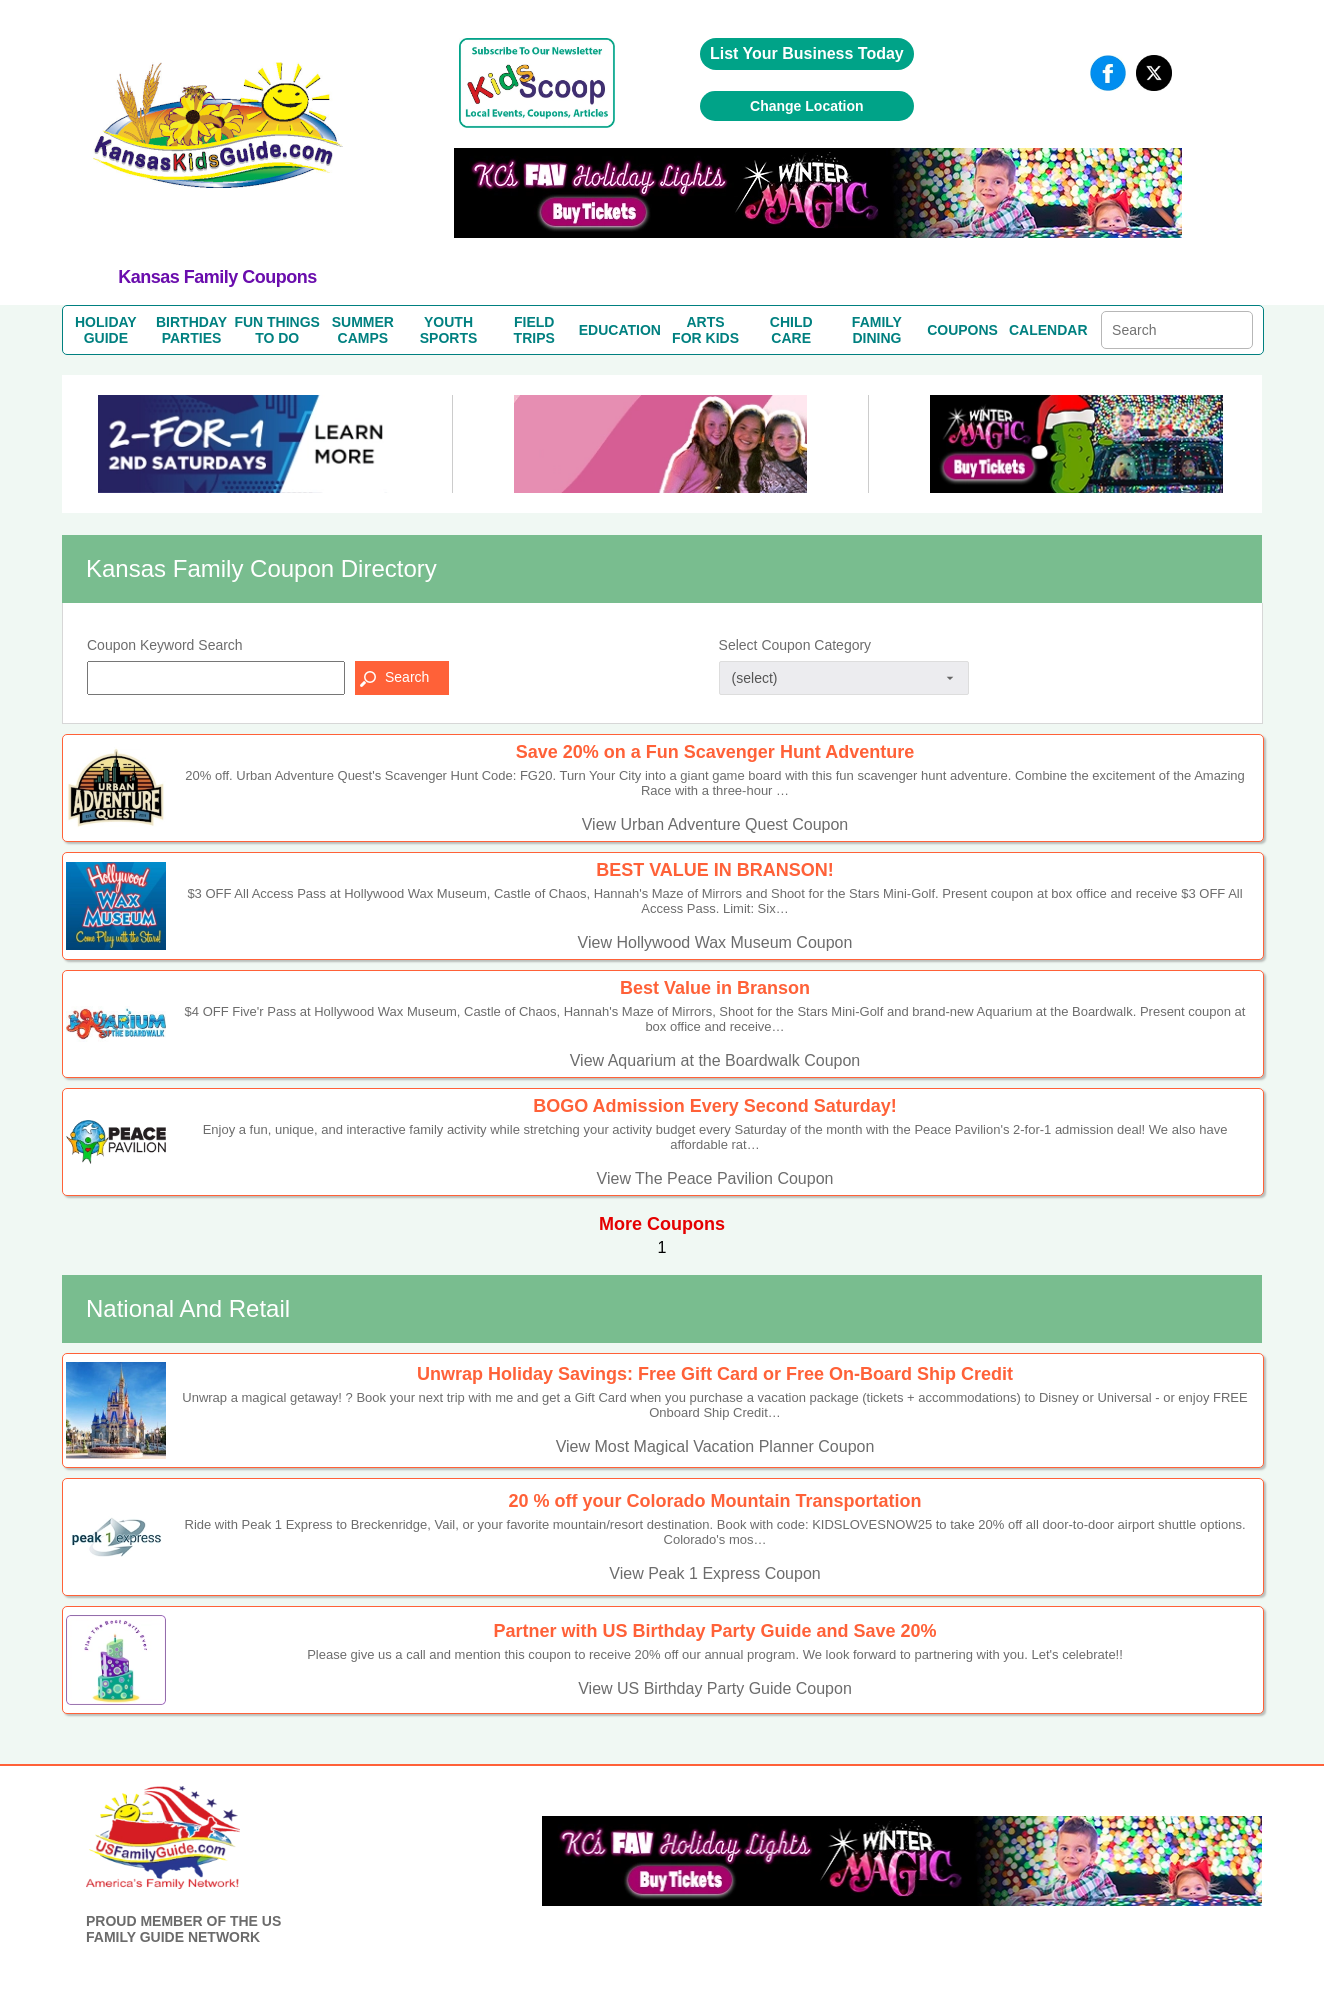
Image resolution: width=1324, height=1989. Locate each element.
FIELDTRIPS (534, 330)
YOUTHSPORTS (449, 330)
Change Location (807, 106)
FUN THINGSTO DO (277, 330)
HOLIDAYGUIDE (106, 330)
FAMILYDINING (877, 330)
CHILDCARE (791, 330)
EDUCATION (620, 330)
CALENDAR (1048, 330)
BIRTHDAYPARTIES (191, 330)
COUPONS (962, 330)
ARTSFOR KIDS (705, 330)
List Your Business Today (807, 53)
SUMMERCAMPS (363, 330)
